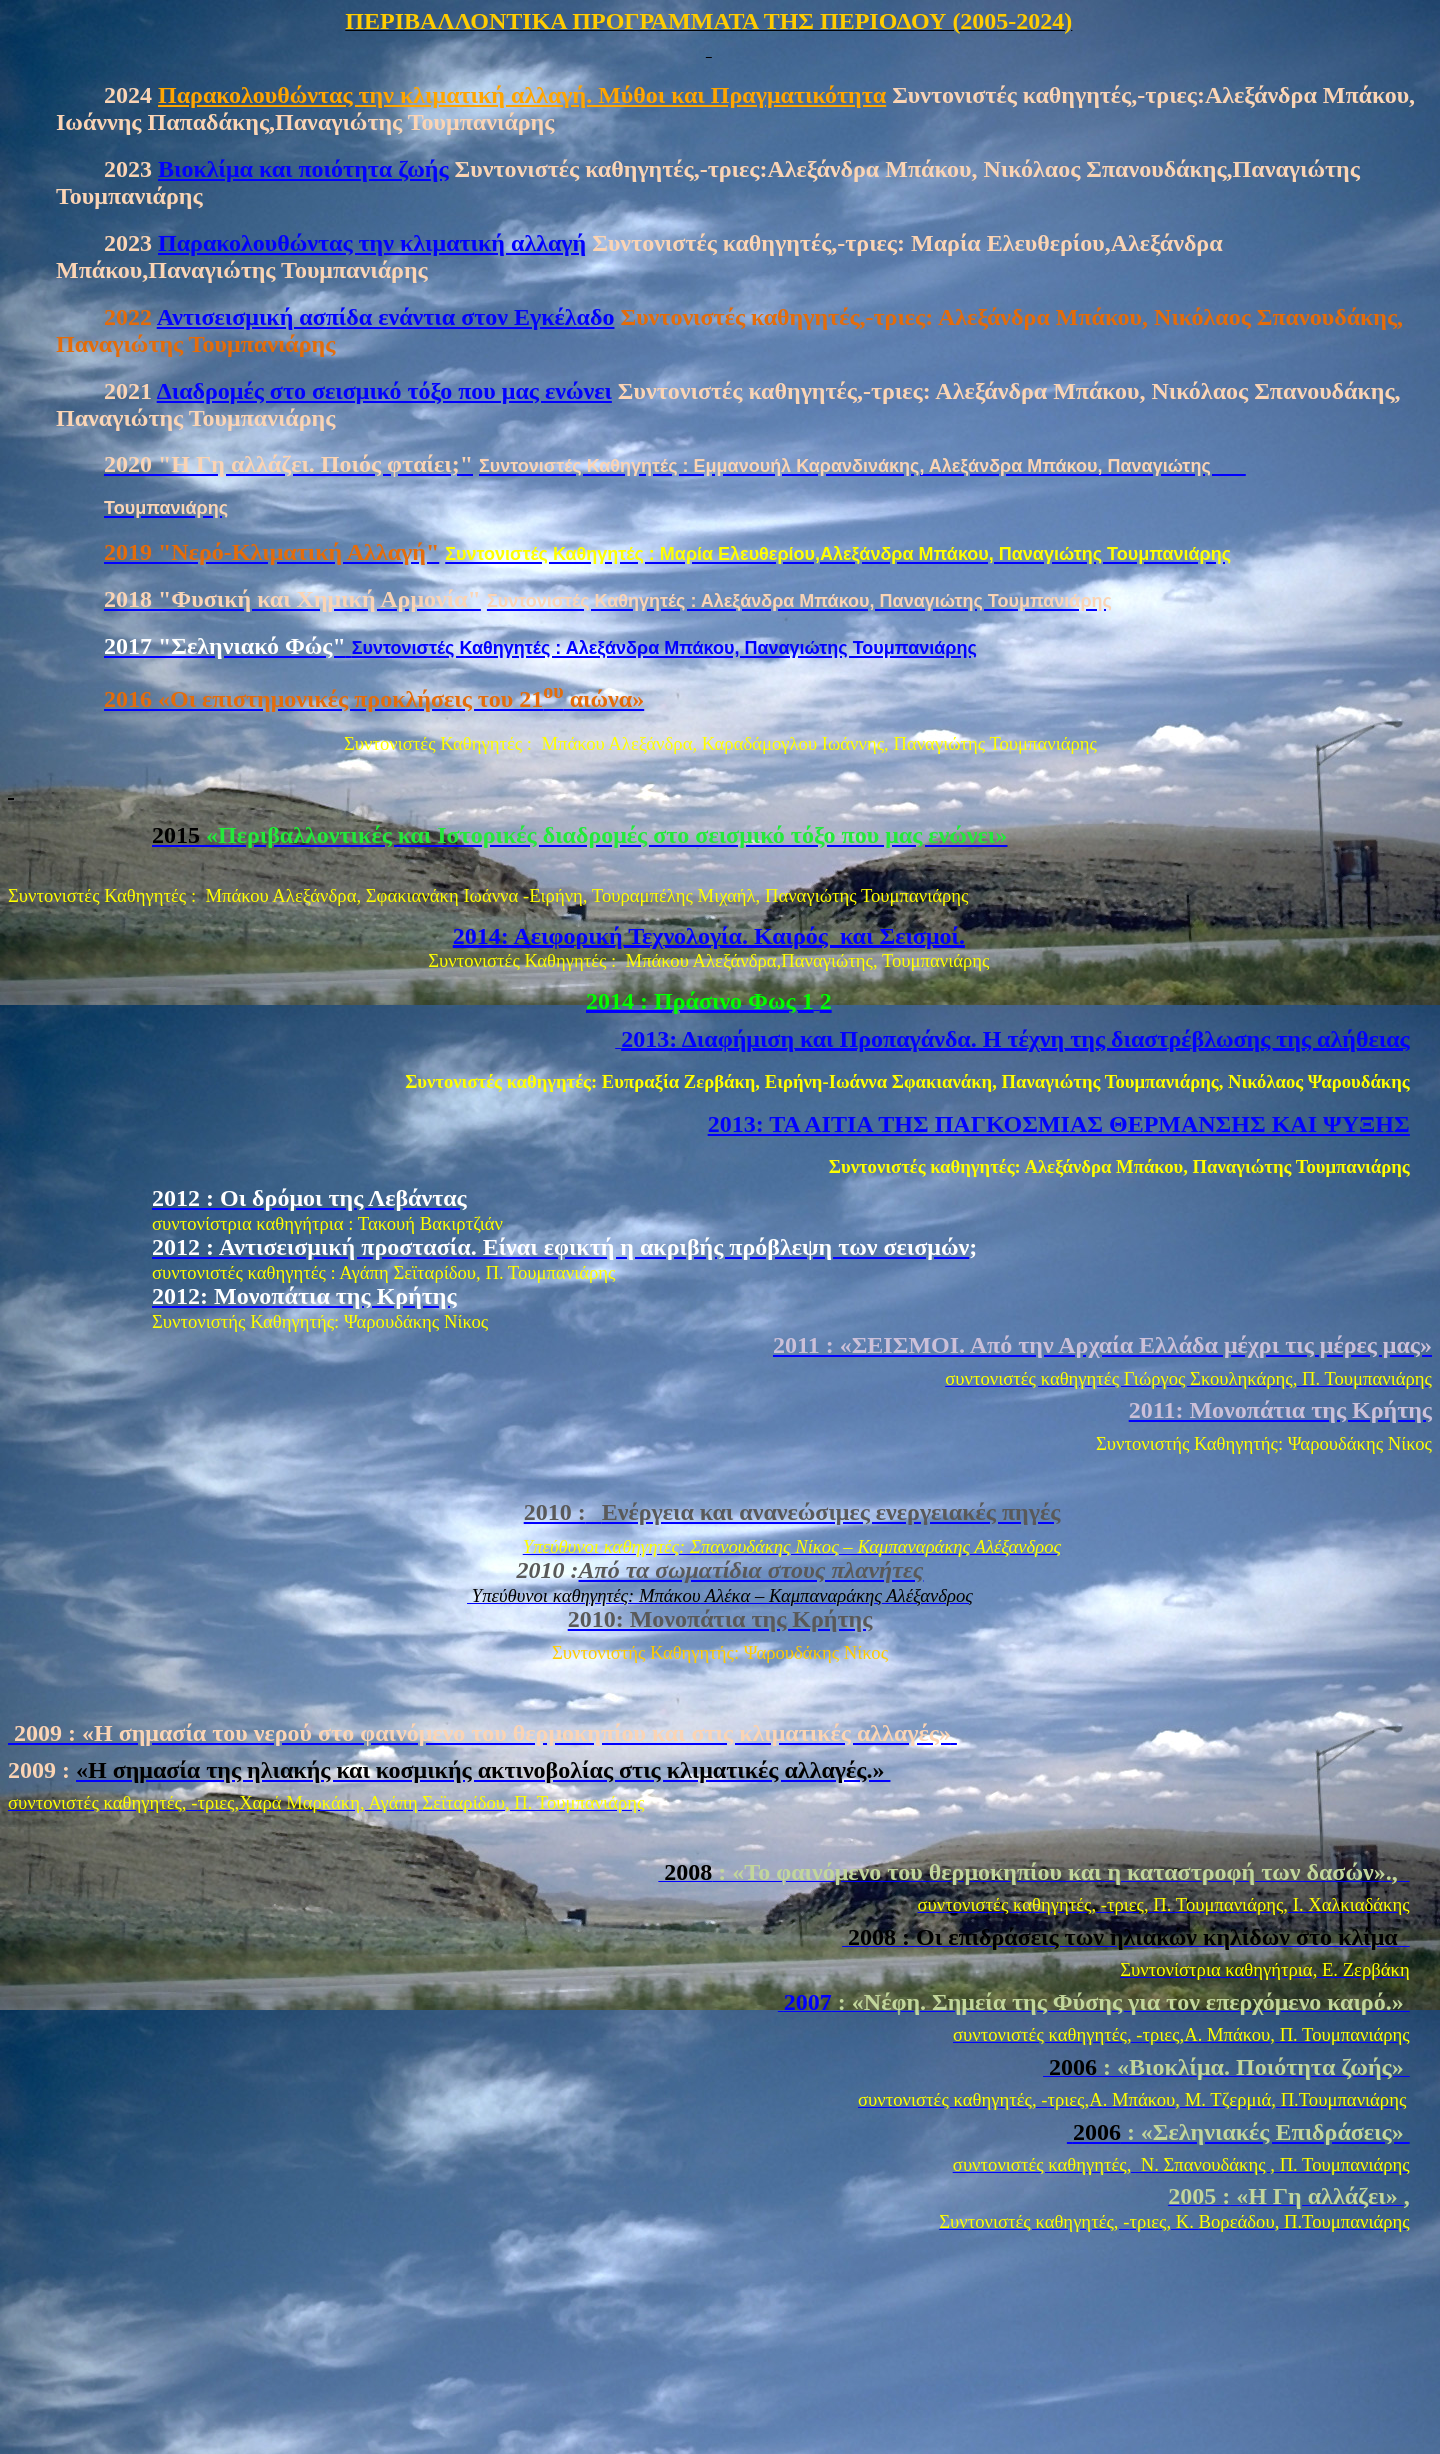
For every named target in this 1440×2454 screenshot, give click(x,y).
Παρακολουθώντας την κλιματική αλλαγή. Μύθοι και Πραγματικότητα (522, 95)
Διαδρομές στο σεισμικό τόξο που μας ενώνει (384, 391)
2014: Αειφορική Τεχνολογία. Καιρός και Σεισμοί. (709, 936)
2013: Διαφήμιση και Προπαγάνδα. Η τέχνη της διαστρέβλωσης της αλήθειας (1015, 1039)
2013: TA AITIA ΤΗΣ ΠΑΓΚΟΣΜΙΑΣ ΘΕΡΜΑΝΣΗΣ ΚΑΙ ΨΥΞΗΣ (1059, 1124)
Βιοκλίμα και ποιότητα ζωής (303, 169)
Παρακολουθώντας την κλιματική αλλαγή (372, 243)
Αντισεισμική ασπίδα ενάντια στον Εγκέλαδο (386, 317)
